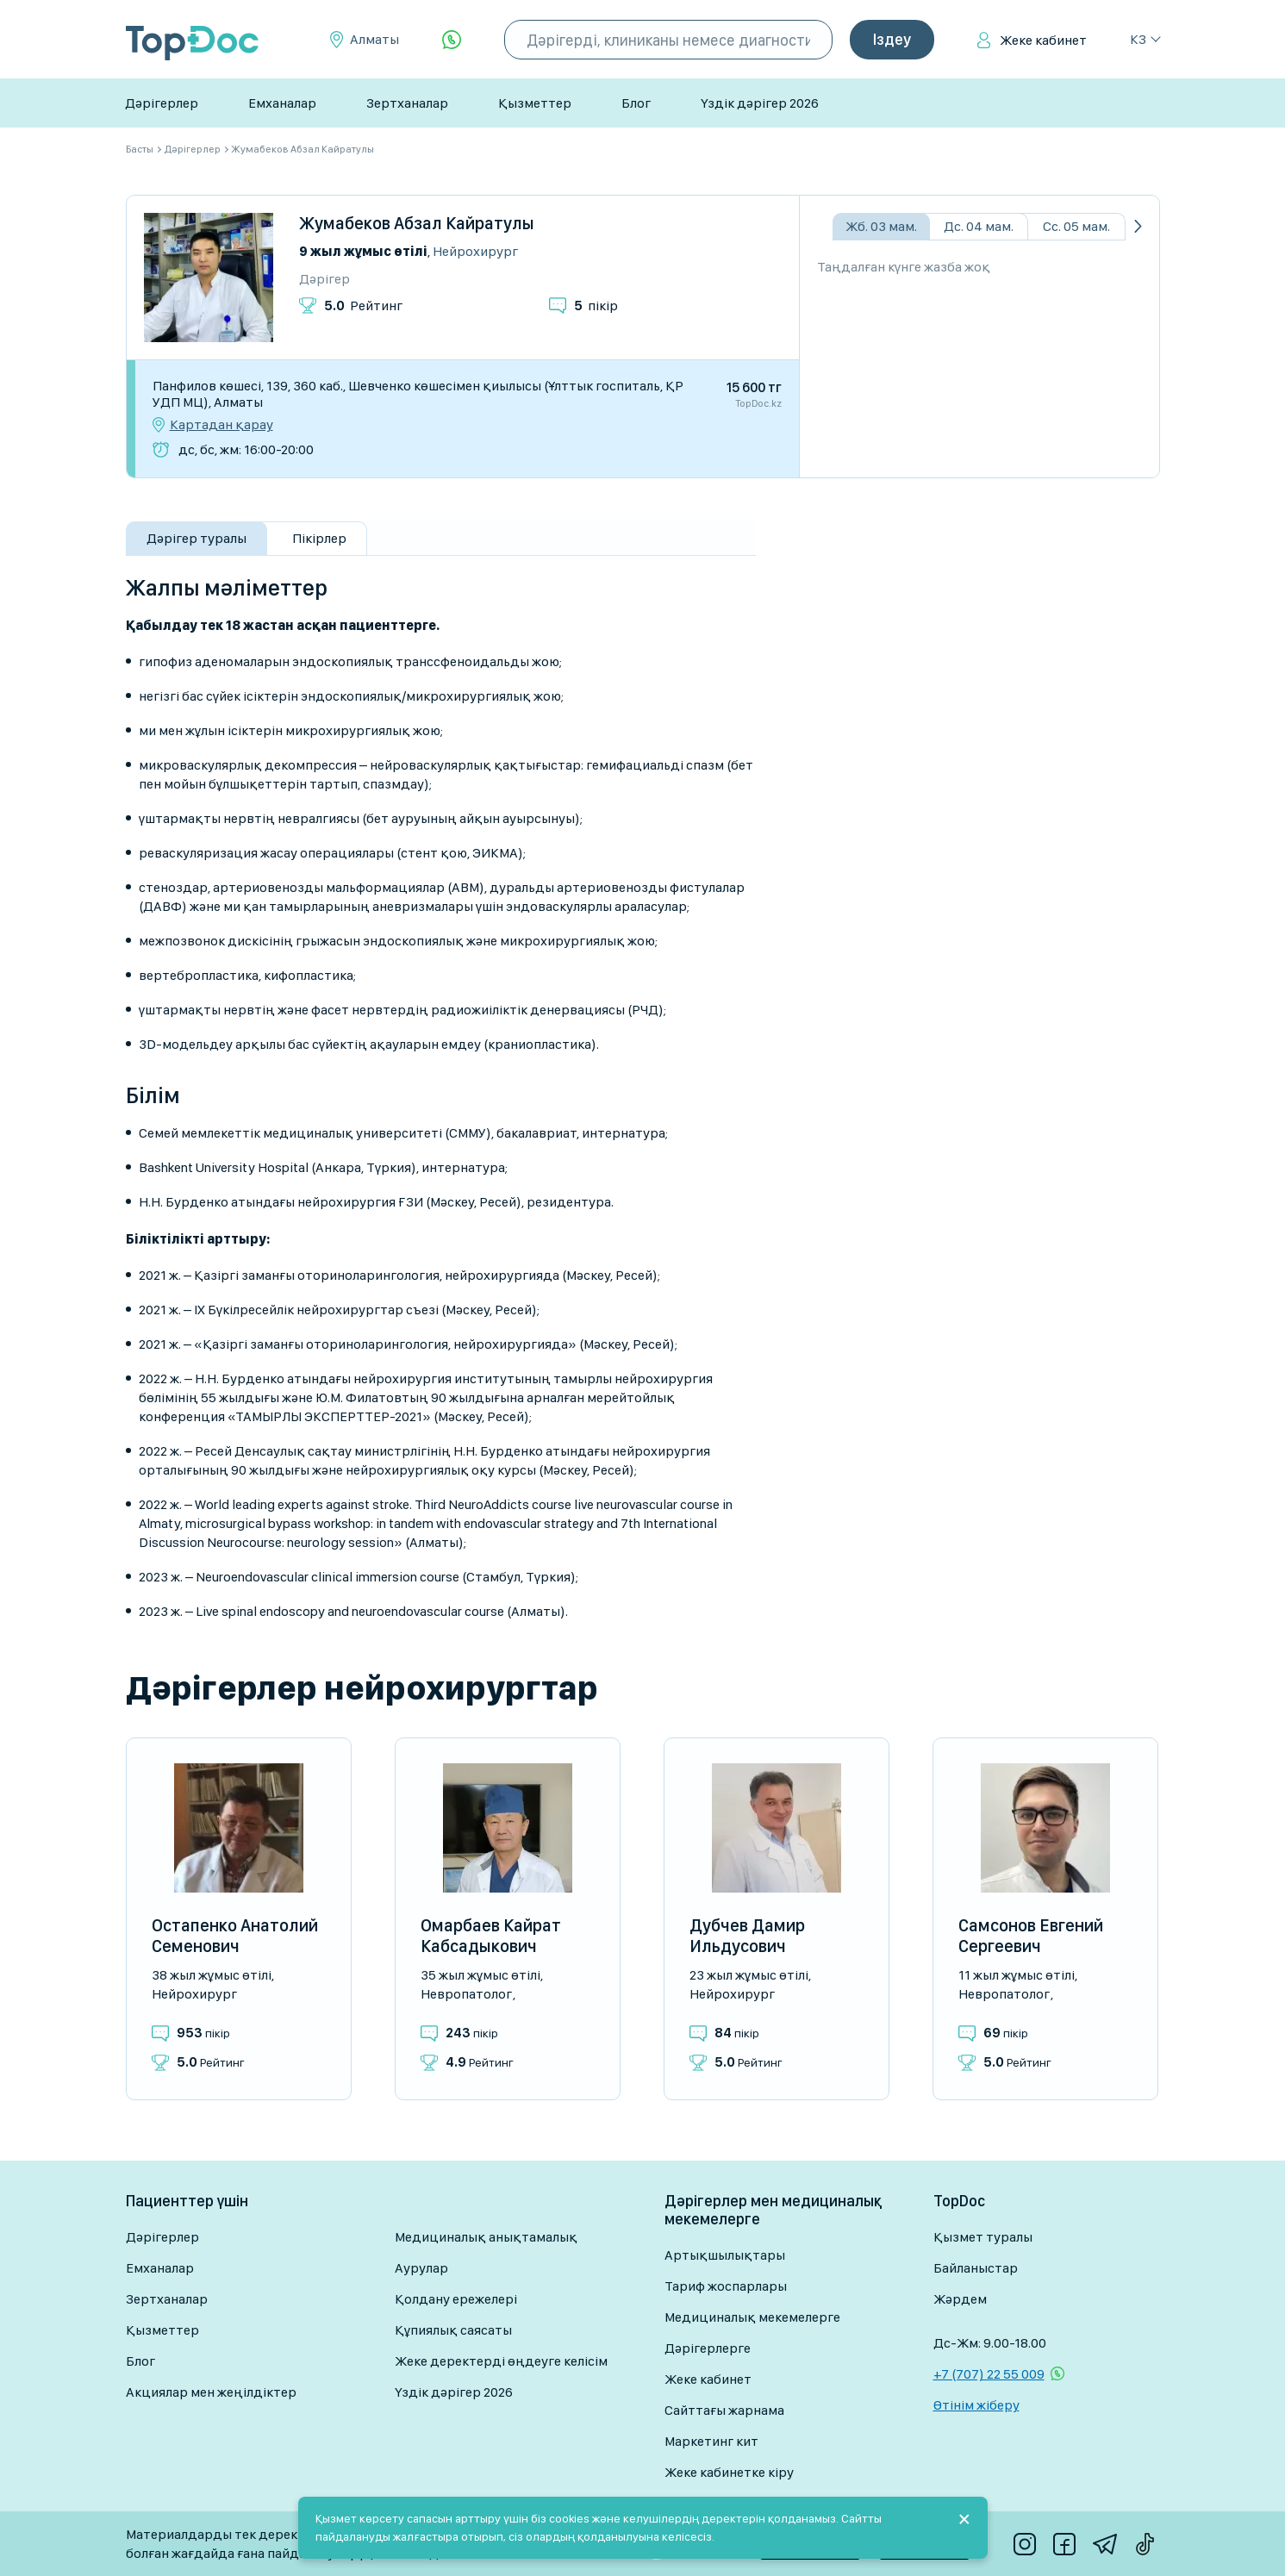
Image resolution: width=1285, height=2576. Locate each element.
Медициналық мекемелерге (752, 2317)
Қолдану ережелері (456, 2299)
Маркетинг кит (711, 2441)
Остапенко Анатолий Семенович (235, 1935)
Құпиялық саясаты (453, 2330)
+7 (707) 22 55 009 (989, 2374)
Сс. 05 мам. (1076, 226)
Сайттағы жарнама (724, 2410)
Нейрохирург (475, 251)
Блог (636, 103)
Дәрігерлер (161, 103)
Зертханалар (407, 103)
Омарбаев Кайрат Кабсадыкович (491, 1935)
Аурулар (421, 2268)
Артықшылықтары (724, 2255)
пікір (596, 305)
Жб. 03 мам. (881, 226)
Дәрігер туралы (196, 538)
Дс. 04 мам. (979, 226)
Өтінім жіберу (976, 2405)
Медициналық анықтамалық (486, 2237)
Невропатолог (466, 1994)
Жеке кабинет (1043, 40)
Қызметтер (534, 103)
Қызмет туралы (982, 2237)
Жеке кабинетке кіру (729, 2472)
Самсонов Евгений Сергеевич (1030, 1935)
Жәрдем (960, 2299)
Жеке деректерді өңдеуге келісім (501, 2361)
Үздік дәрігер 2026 (760, 103)
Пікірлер (319, 538)
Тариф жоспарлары (725, 2286)
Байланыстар (975, 2268)
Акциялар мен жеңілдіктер (211, 2392)
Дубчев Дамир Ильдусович (747, 1935)
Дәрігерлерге (707, 2348)
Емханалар (282, 103)
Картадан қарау (221, 425)
